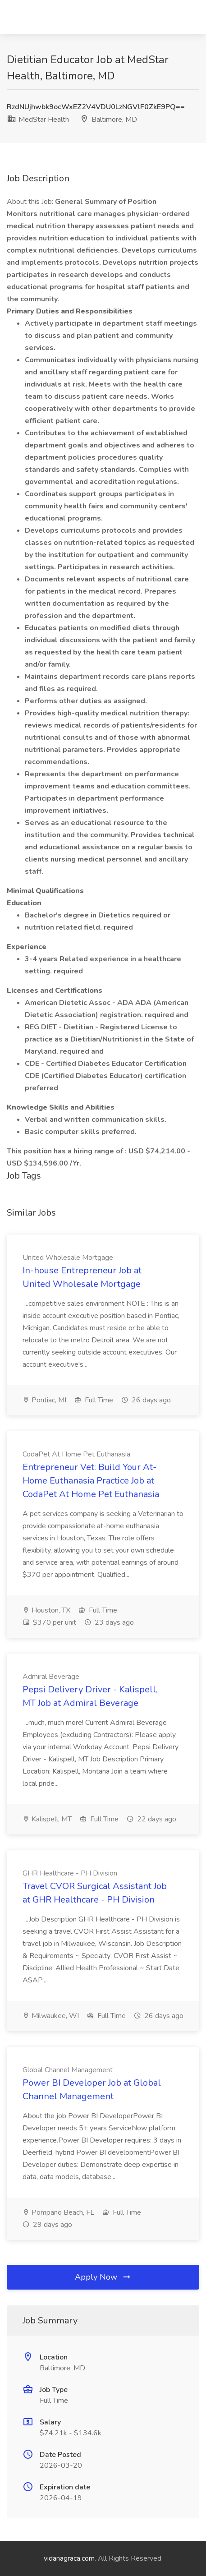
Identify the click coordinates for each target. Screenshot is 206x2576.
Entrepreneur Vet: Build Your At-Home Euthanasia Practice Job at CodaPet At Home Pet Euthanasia (91, 1480)
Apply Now (103, 2277)
